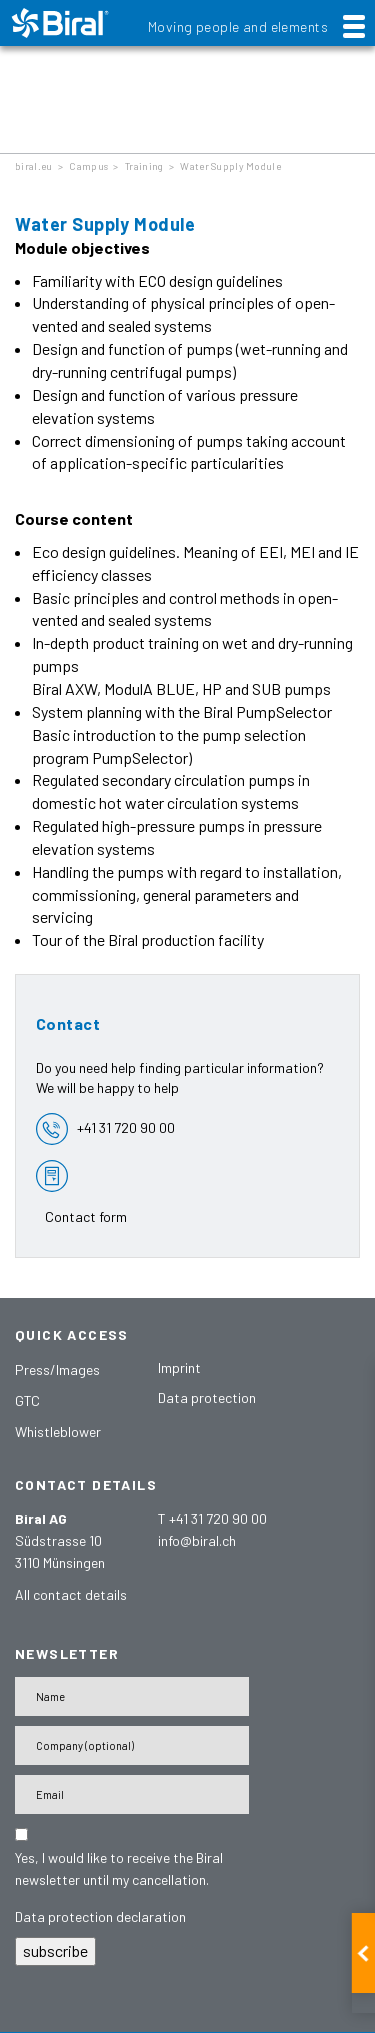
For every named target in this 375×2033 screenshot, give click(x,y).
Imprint (179, 1367)
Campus (88, 166)
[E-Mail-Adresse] (132, 1794)
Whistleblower (58, 1431)
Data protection (207, 1397)
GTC (27, 1400)
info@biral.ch (197, 1540)
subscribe (55, 1950)
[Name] (132, 1696)
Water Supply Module (230, 166)
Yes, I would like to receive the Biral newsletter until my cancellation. (119, 1868)
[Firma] (132, 1745)
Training (144, 166)
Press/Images (57, 1369)
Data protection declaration (100, 1916)
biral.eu (33, 166)
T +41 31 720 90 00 (212, 1518)
